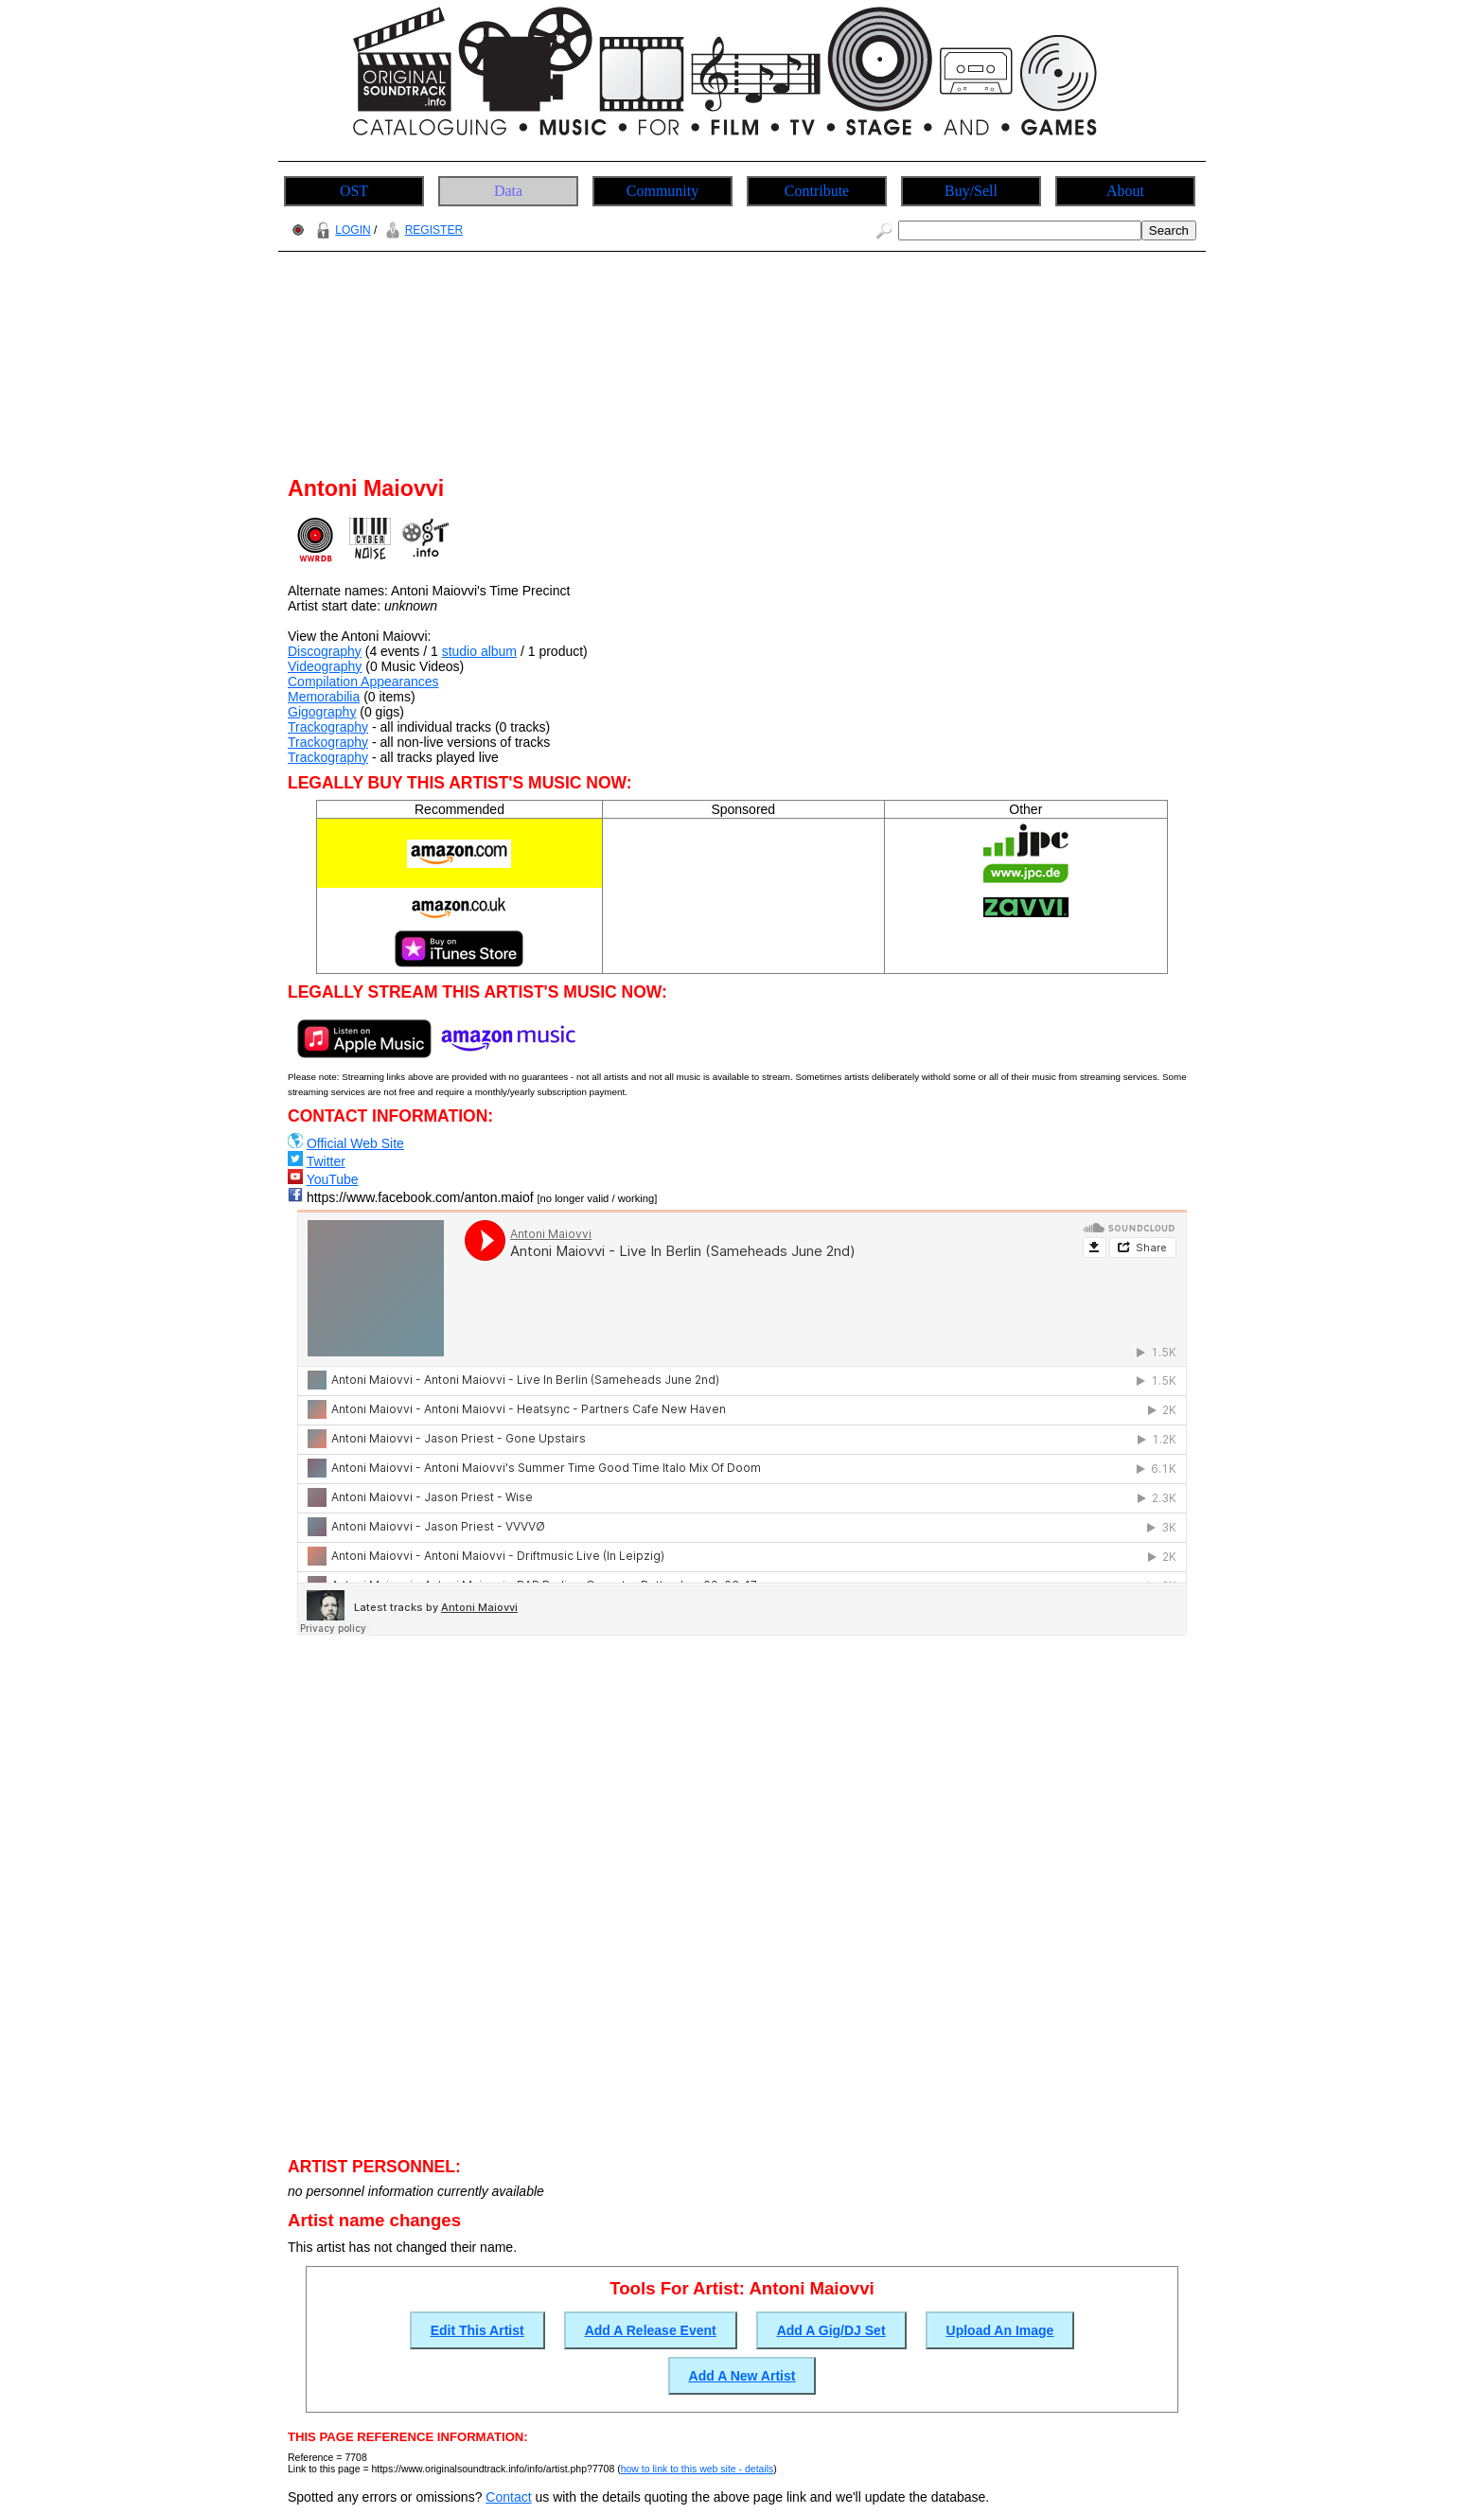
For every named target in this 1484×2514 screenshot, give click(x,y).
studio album (479, 651)
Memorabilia (324, 696)
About (1125, 191)
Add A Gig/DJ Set (831, 2330)
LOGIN (340, 230)
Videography (325, 666)
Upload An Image (1000, 2330)
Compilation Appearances (363, 681)
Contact (508, 2497)
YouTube (333, 1179)
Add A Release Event (650, 2330)
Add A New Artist (742, 2375)
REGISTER (421, 230)
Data (508, 191)
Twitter (326, 1161)
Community (662, 191)
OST (354, 191)
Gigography (322, 711)
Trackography (328, 727)
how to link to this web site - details (697, 2468)
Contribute (817, 191)
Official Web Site (355, 1143)
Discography (325, 651)
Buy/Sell (971, 191)
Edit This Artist (477, 2330)
